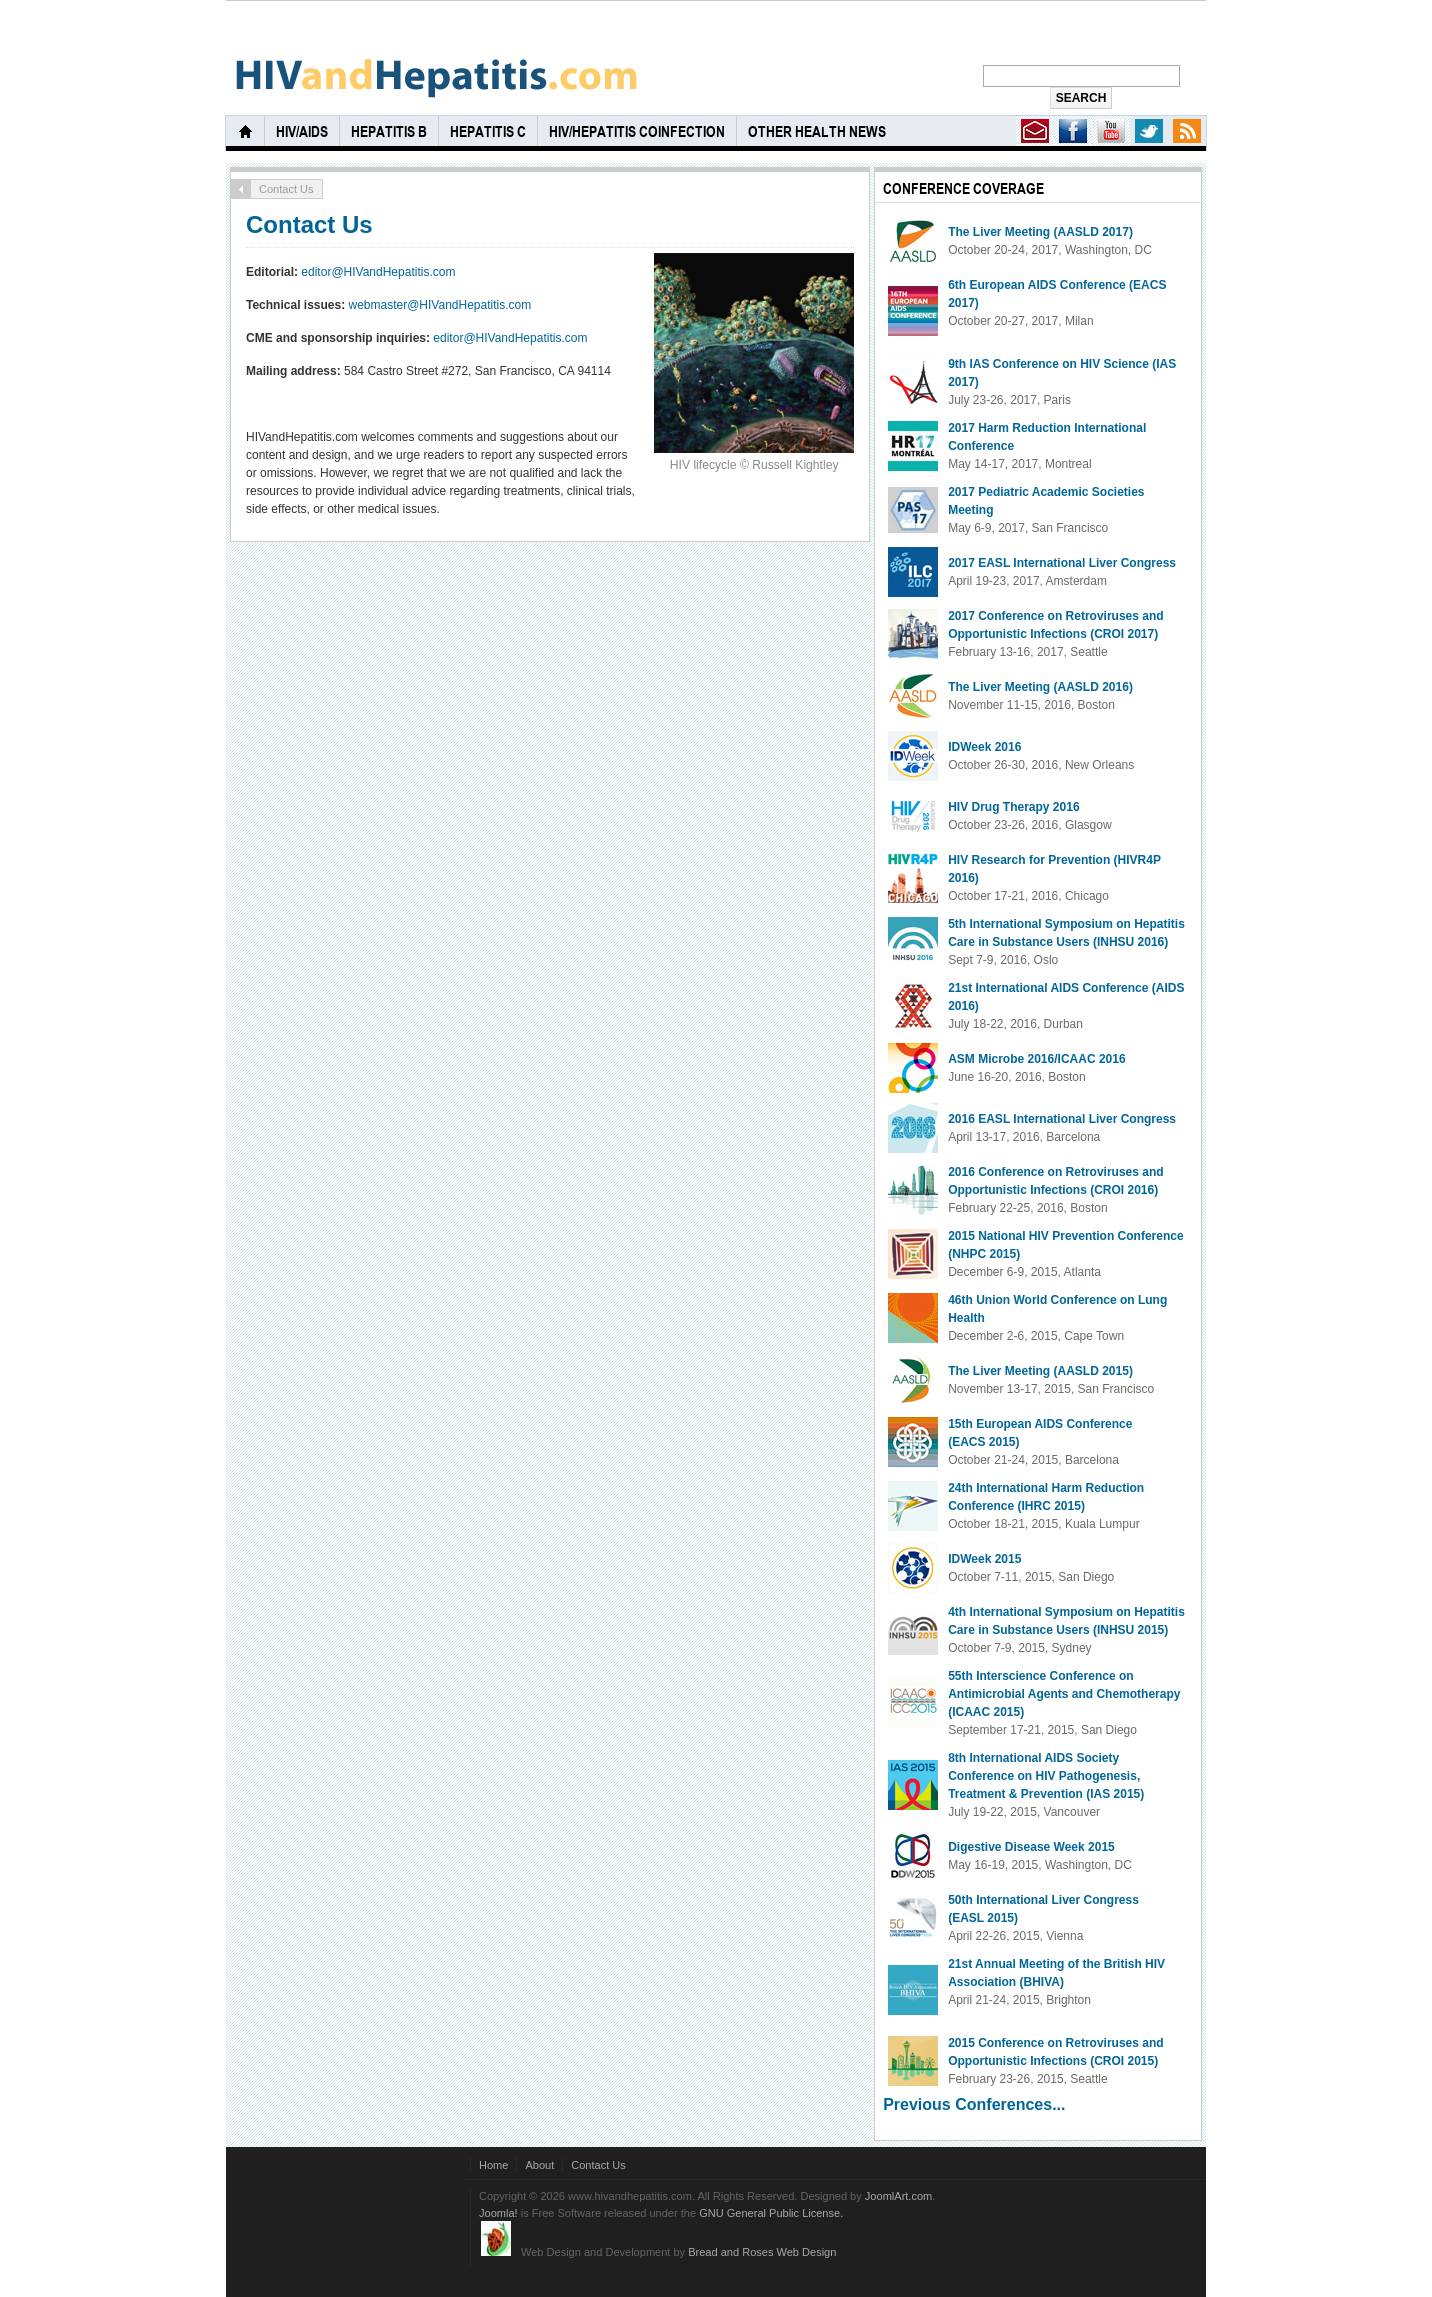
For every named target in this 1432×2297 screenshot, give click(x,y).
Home (493, 2165)
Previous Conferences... (974, 2104)
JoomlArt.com (898, 2196)
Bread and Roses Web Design (762, 2252)
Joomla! (498, 2213)
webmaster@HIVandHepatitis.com (440, 305)
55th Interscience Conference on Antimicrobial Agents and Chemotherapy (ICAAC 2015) (1064, 1694)
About (539, 2165)
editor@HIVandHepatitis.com (378, 272)
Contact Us (309, 224)
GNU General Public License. (771, 2213)
